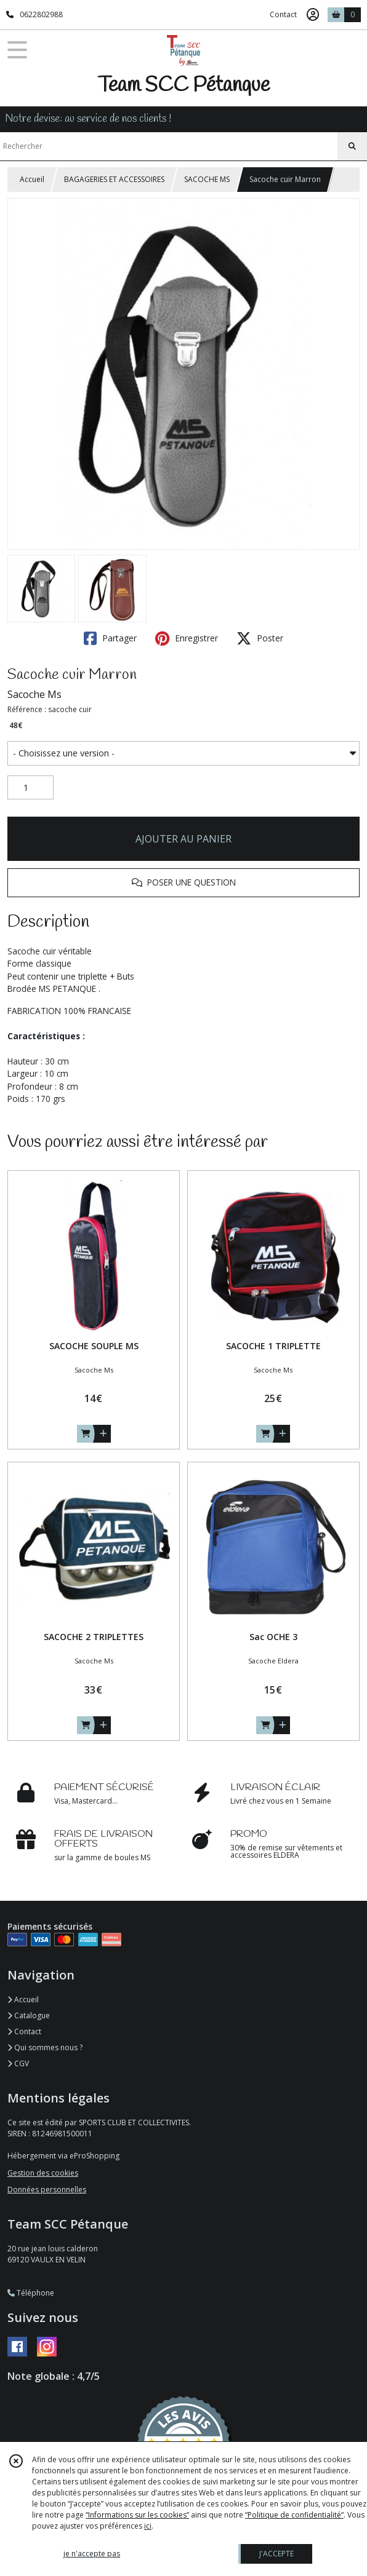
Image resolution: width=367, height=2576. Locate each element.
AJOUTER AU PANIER (183, 839)
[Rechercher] (352, 146)
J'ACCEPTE (276, 2553)
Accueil (32, 179)
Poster (259, 638)
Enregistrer (186, 638)
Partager (110, 638)
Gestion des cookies (42, 2173)
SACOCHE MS (207, 179)
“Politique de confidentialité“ (294, 2515)
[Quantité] (30, 787)
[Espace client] (313, 15)
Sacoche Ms (34, 694)
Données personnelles (46, 2189)
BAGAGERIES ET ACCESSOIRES (114, 179)
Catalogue (28, 2015)
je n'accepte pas (91, 2553)
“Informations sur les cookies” (137, 2515)
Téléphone (30, 2293)
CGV (18, 2063)
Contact (283, 14)
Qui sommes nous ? (45, 2047)
